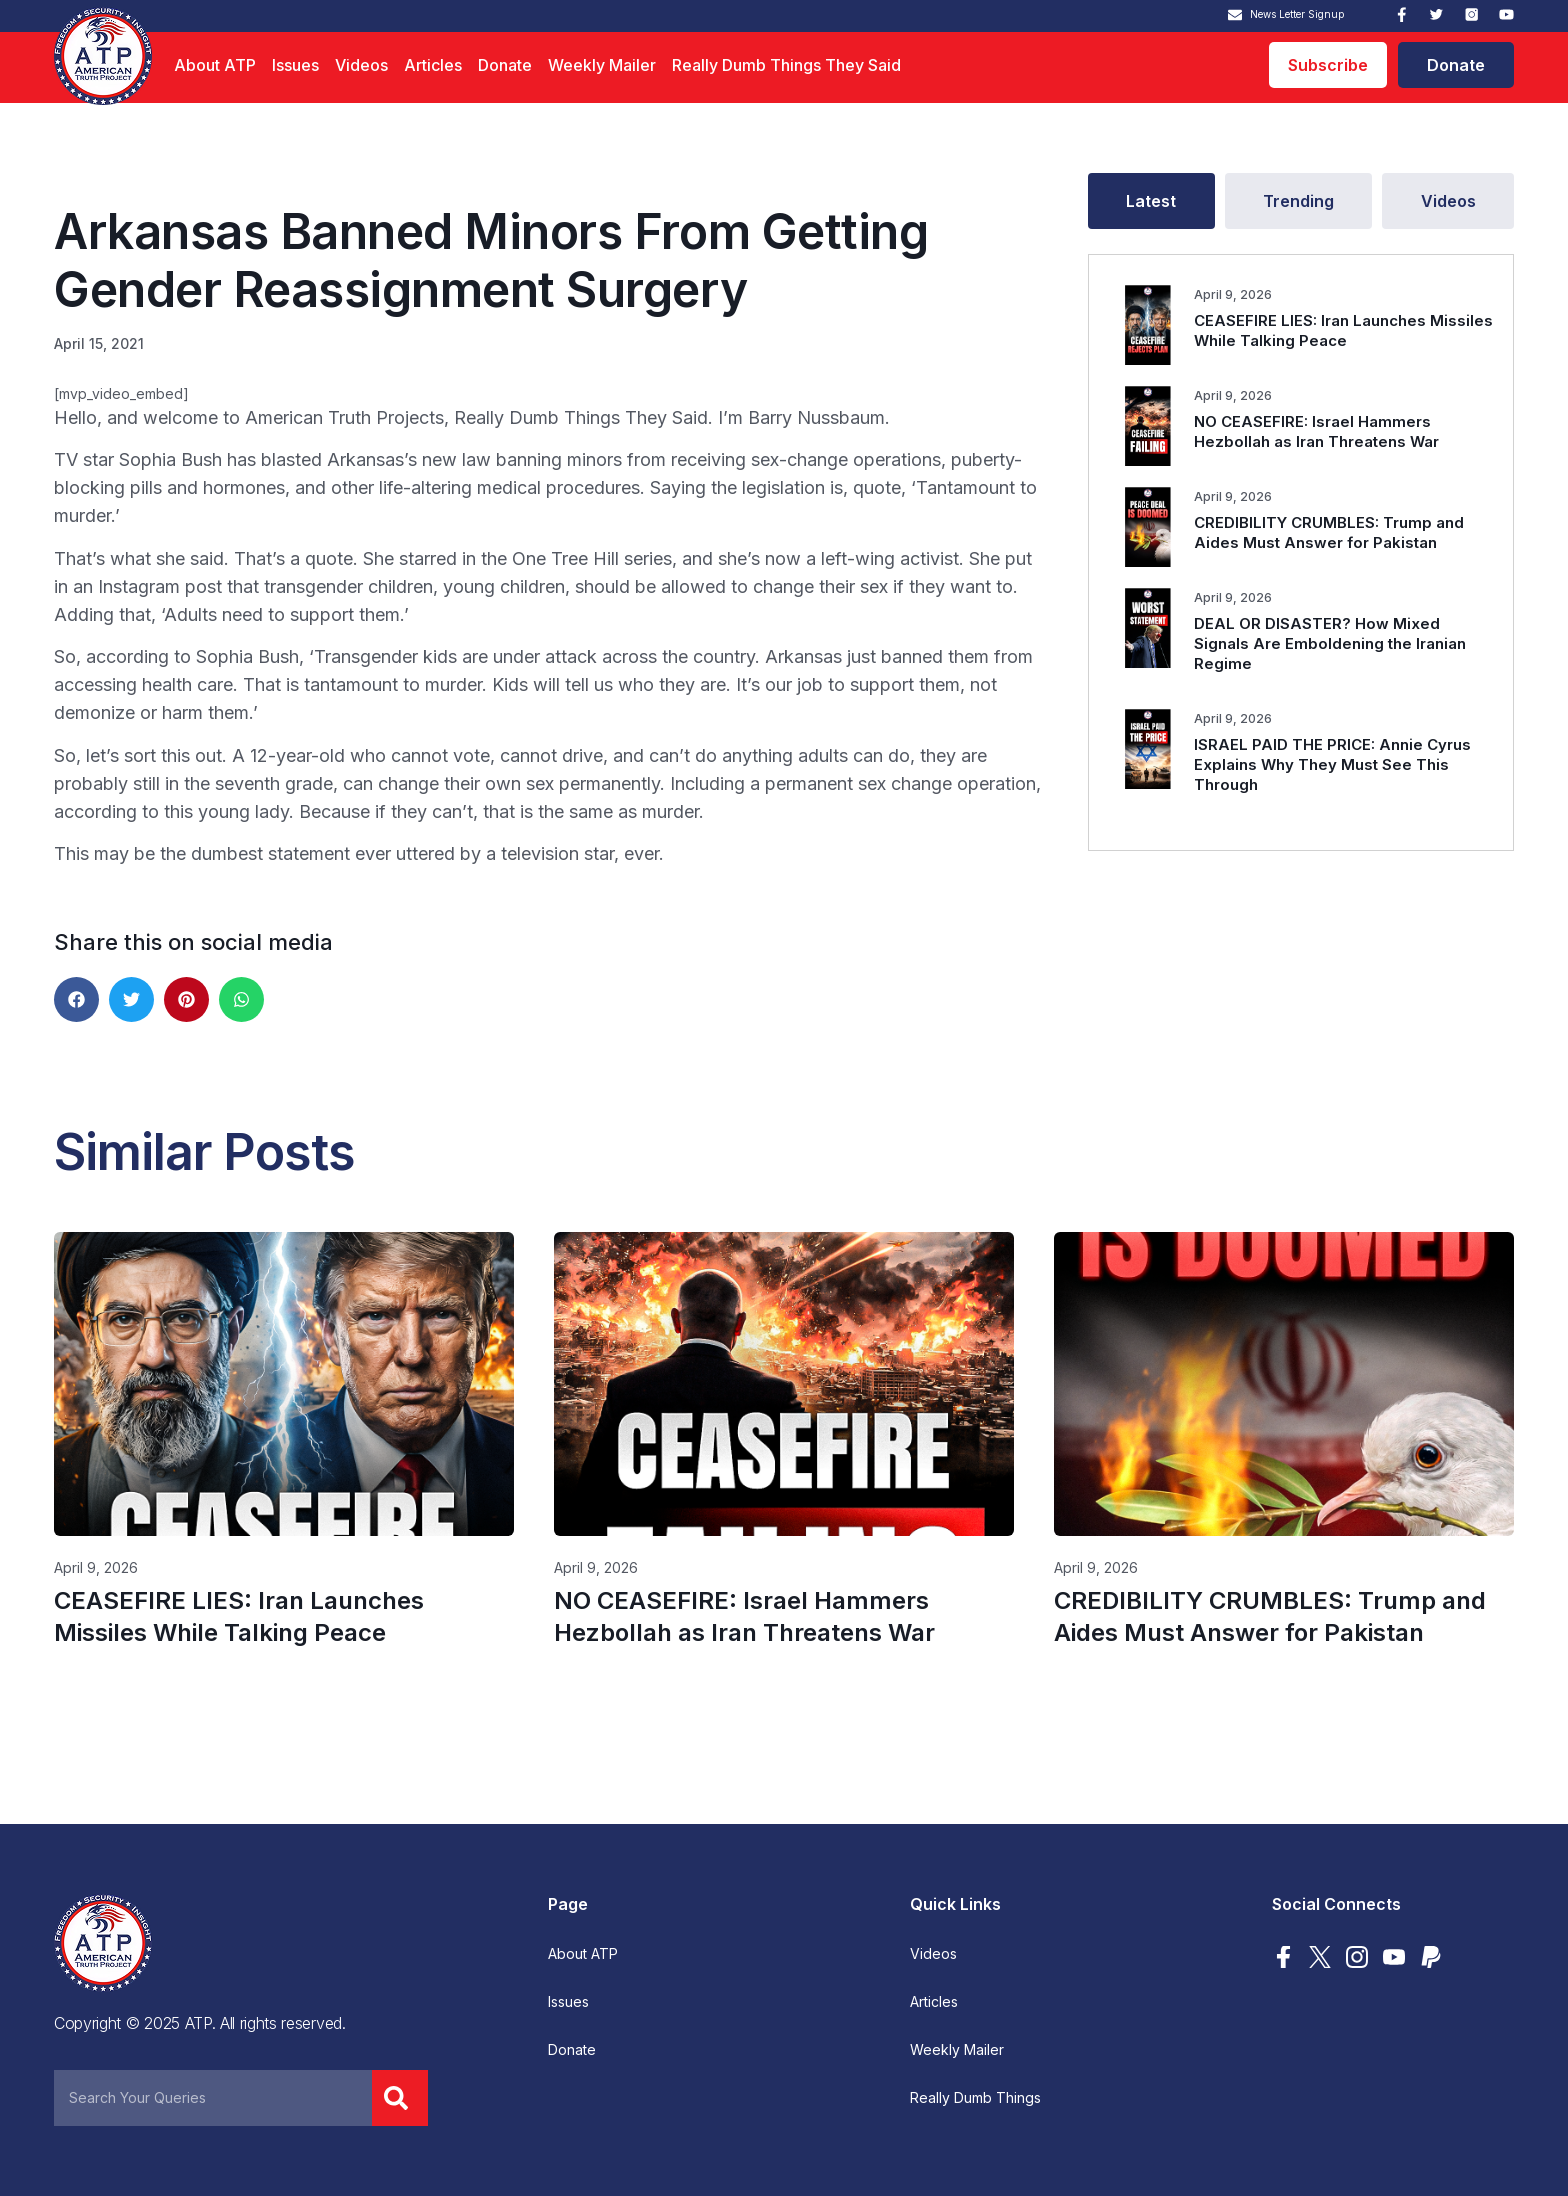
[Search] (400, 2098)
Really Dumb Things (975, 2098)
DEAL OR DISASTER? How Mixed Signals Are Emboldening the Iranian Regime (1330, 643)
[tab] (1151, 201)
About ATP (215, 65)
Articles (433, 65)
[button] (76, 999)
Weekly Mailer (602, 65)
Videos (361, 65)
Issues (295, 65)
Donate (505, 65)
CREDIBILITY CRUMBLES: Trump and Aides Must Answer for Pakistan (1329, 532)
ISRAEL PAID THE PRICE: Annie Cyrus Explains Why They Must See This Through (1332, 764)
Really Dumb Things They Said (786, 65)
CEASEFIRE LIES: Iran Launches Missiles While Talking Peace (1343, 330)
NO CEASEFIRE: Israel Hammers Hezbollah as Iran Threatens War (1316, 431)
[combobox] (213, 2098)
